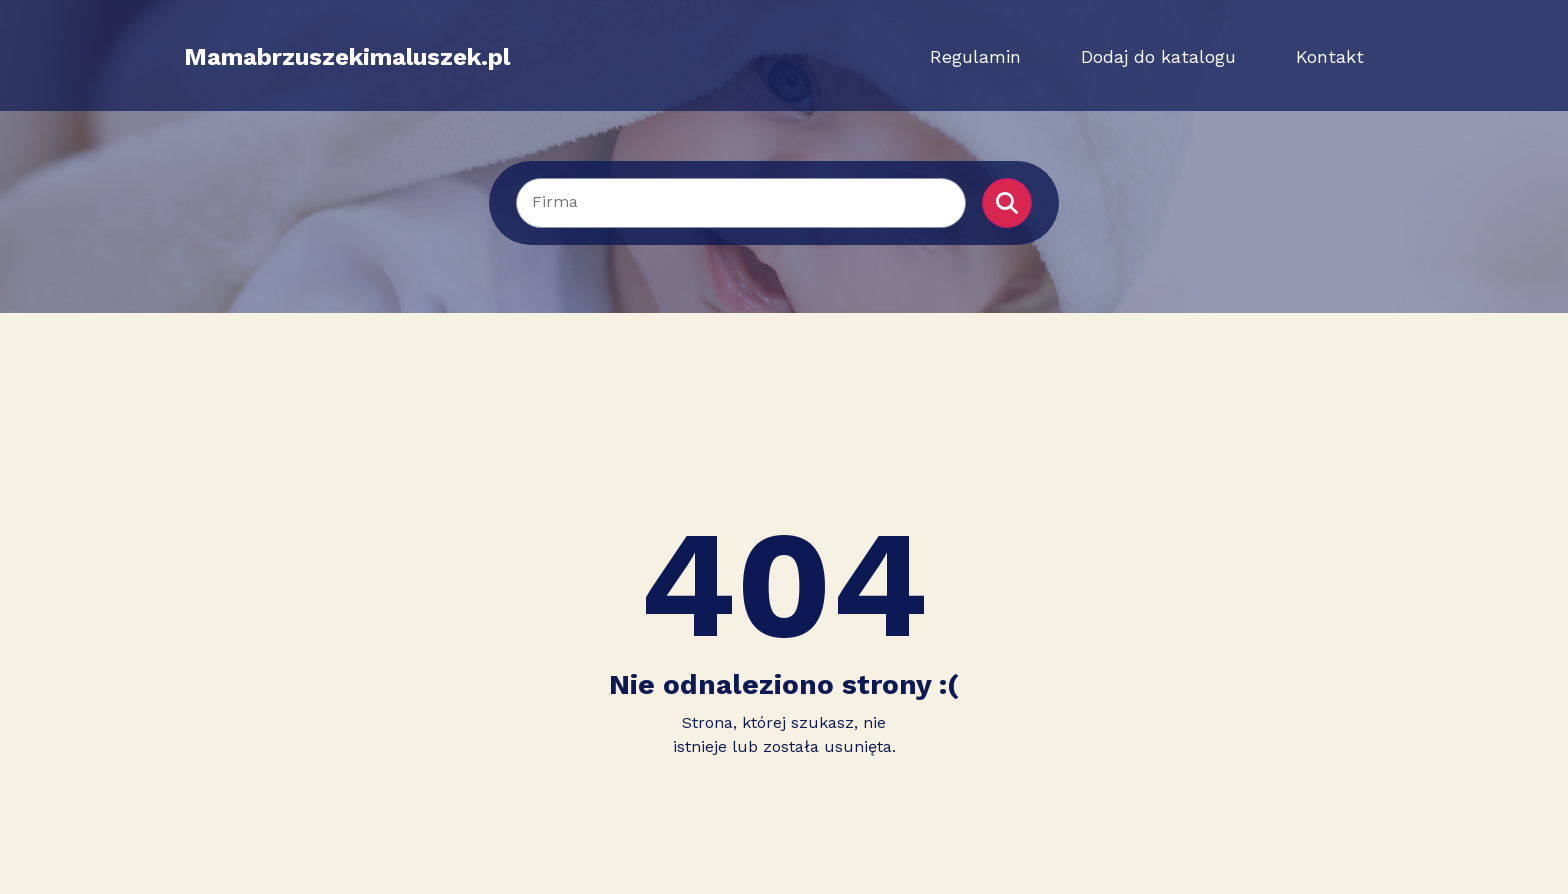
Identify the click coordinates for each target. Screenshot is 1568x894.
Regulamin (975, 56)
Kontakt (1330, 56)
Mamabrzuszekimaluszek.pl (347, 57)
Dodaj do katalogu (1158, 56)
